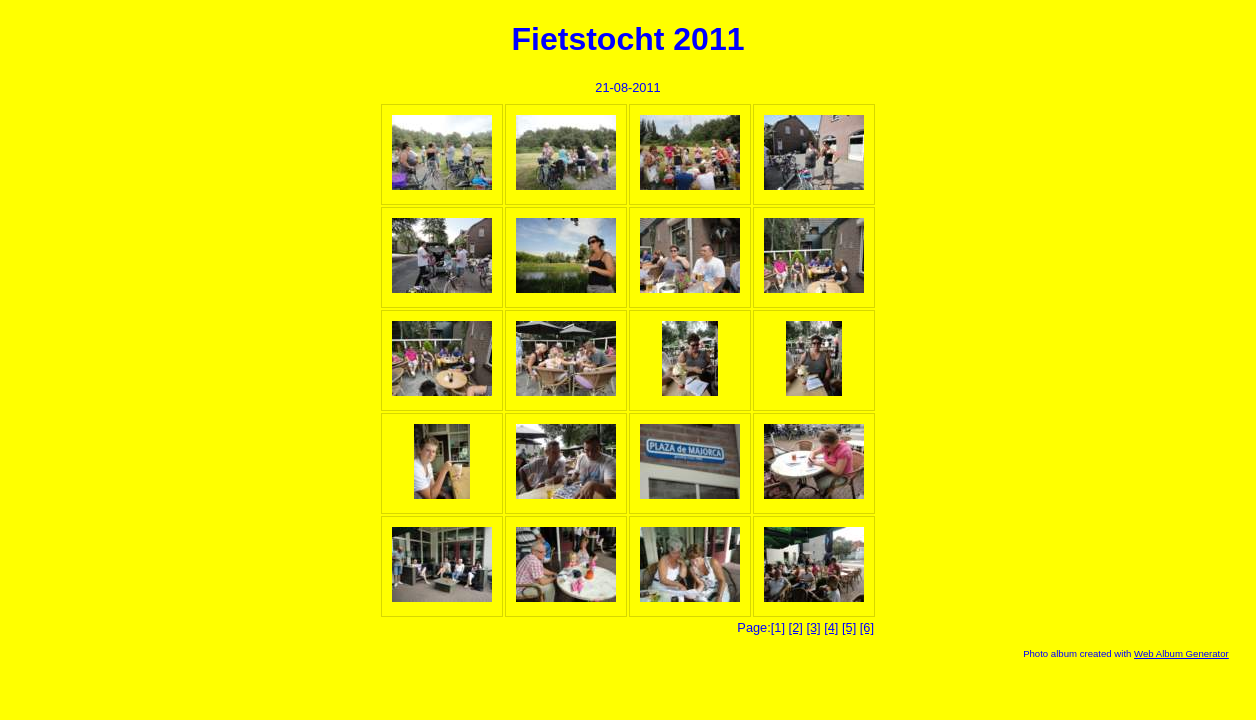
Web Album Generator (1181, 653)
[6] (867, 627)
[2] (796, 627)
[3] (813, 627)
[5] (849, 627)
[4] (831, 627)
